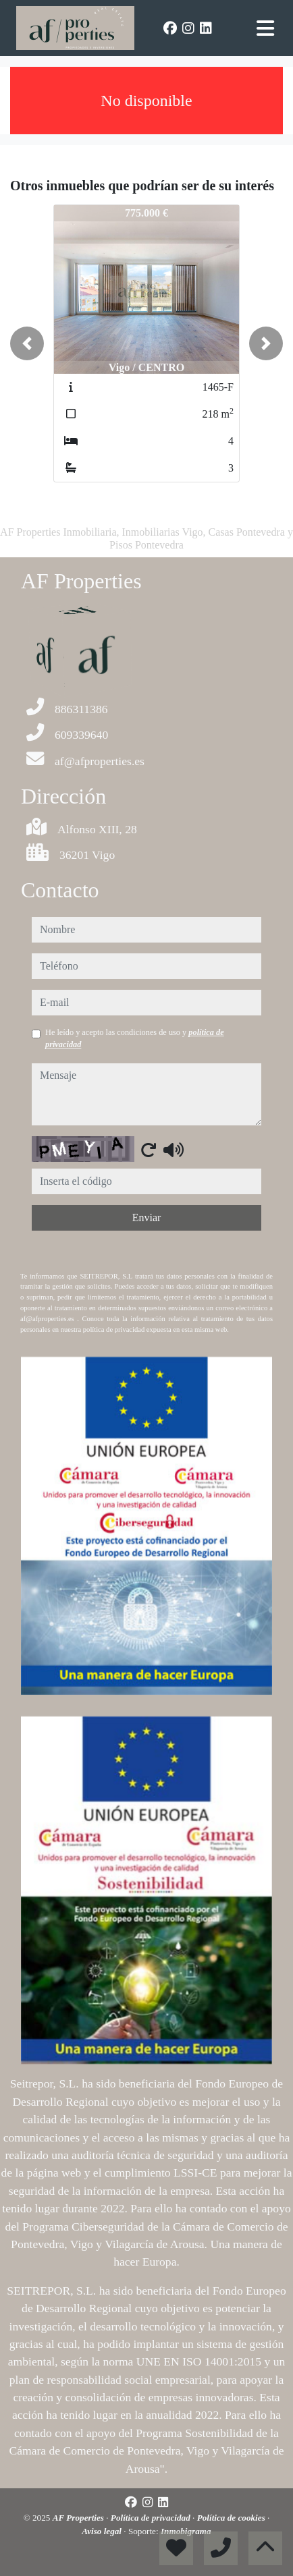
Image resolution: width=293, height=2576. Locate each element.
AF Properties (80, 2518)
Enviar (146, 1217)
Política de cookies (232, 2518)
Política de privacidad (151, 2518)
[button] (27, 343)
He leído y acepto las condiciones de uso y (134, 1038)
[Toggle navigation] (265, 28)
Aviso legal (103, 2531)
